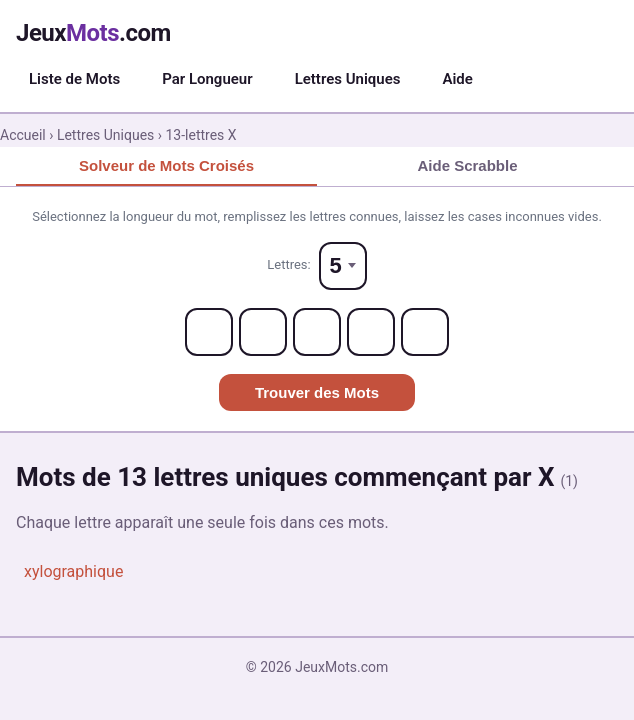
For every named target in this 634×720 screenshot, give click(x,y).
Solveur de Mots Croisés (166, 165)
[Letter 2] (263, 332)
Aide (457, 79)
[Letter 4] (371, 332)
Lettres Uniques (348, 79)
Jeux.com (93, 33)
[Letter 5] (425, 332)
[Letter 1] (209, 332)
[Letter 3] (317, 332)
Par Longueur (207, 79)
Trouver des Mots (317, 392)
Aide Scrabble (467, 165)
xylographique (73, 571)
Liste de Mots (74, 79)
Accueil (23, 135)
